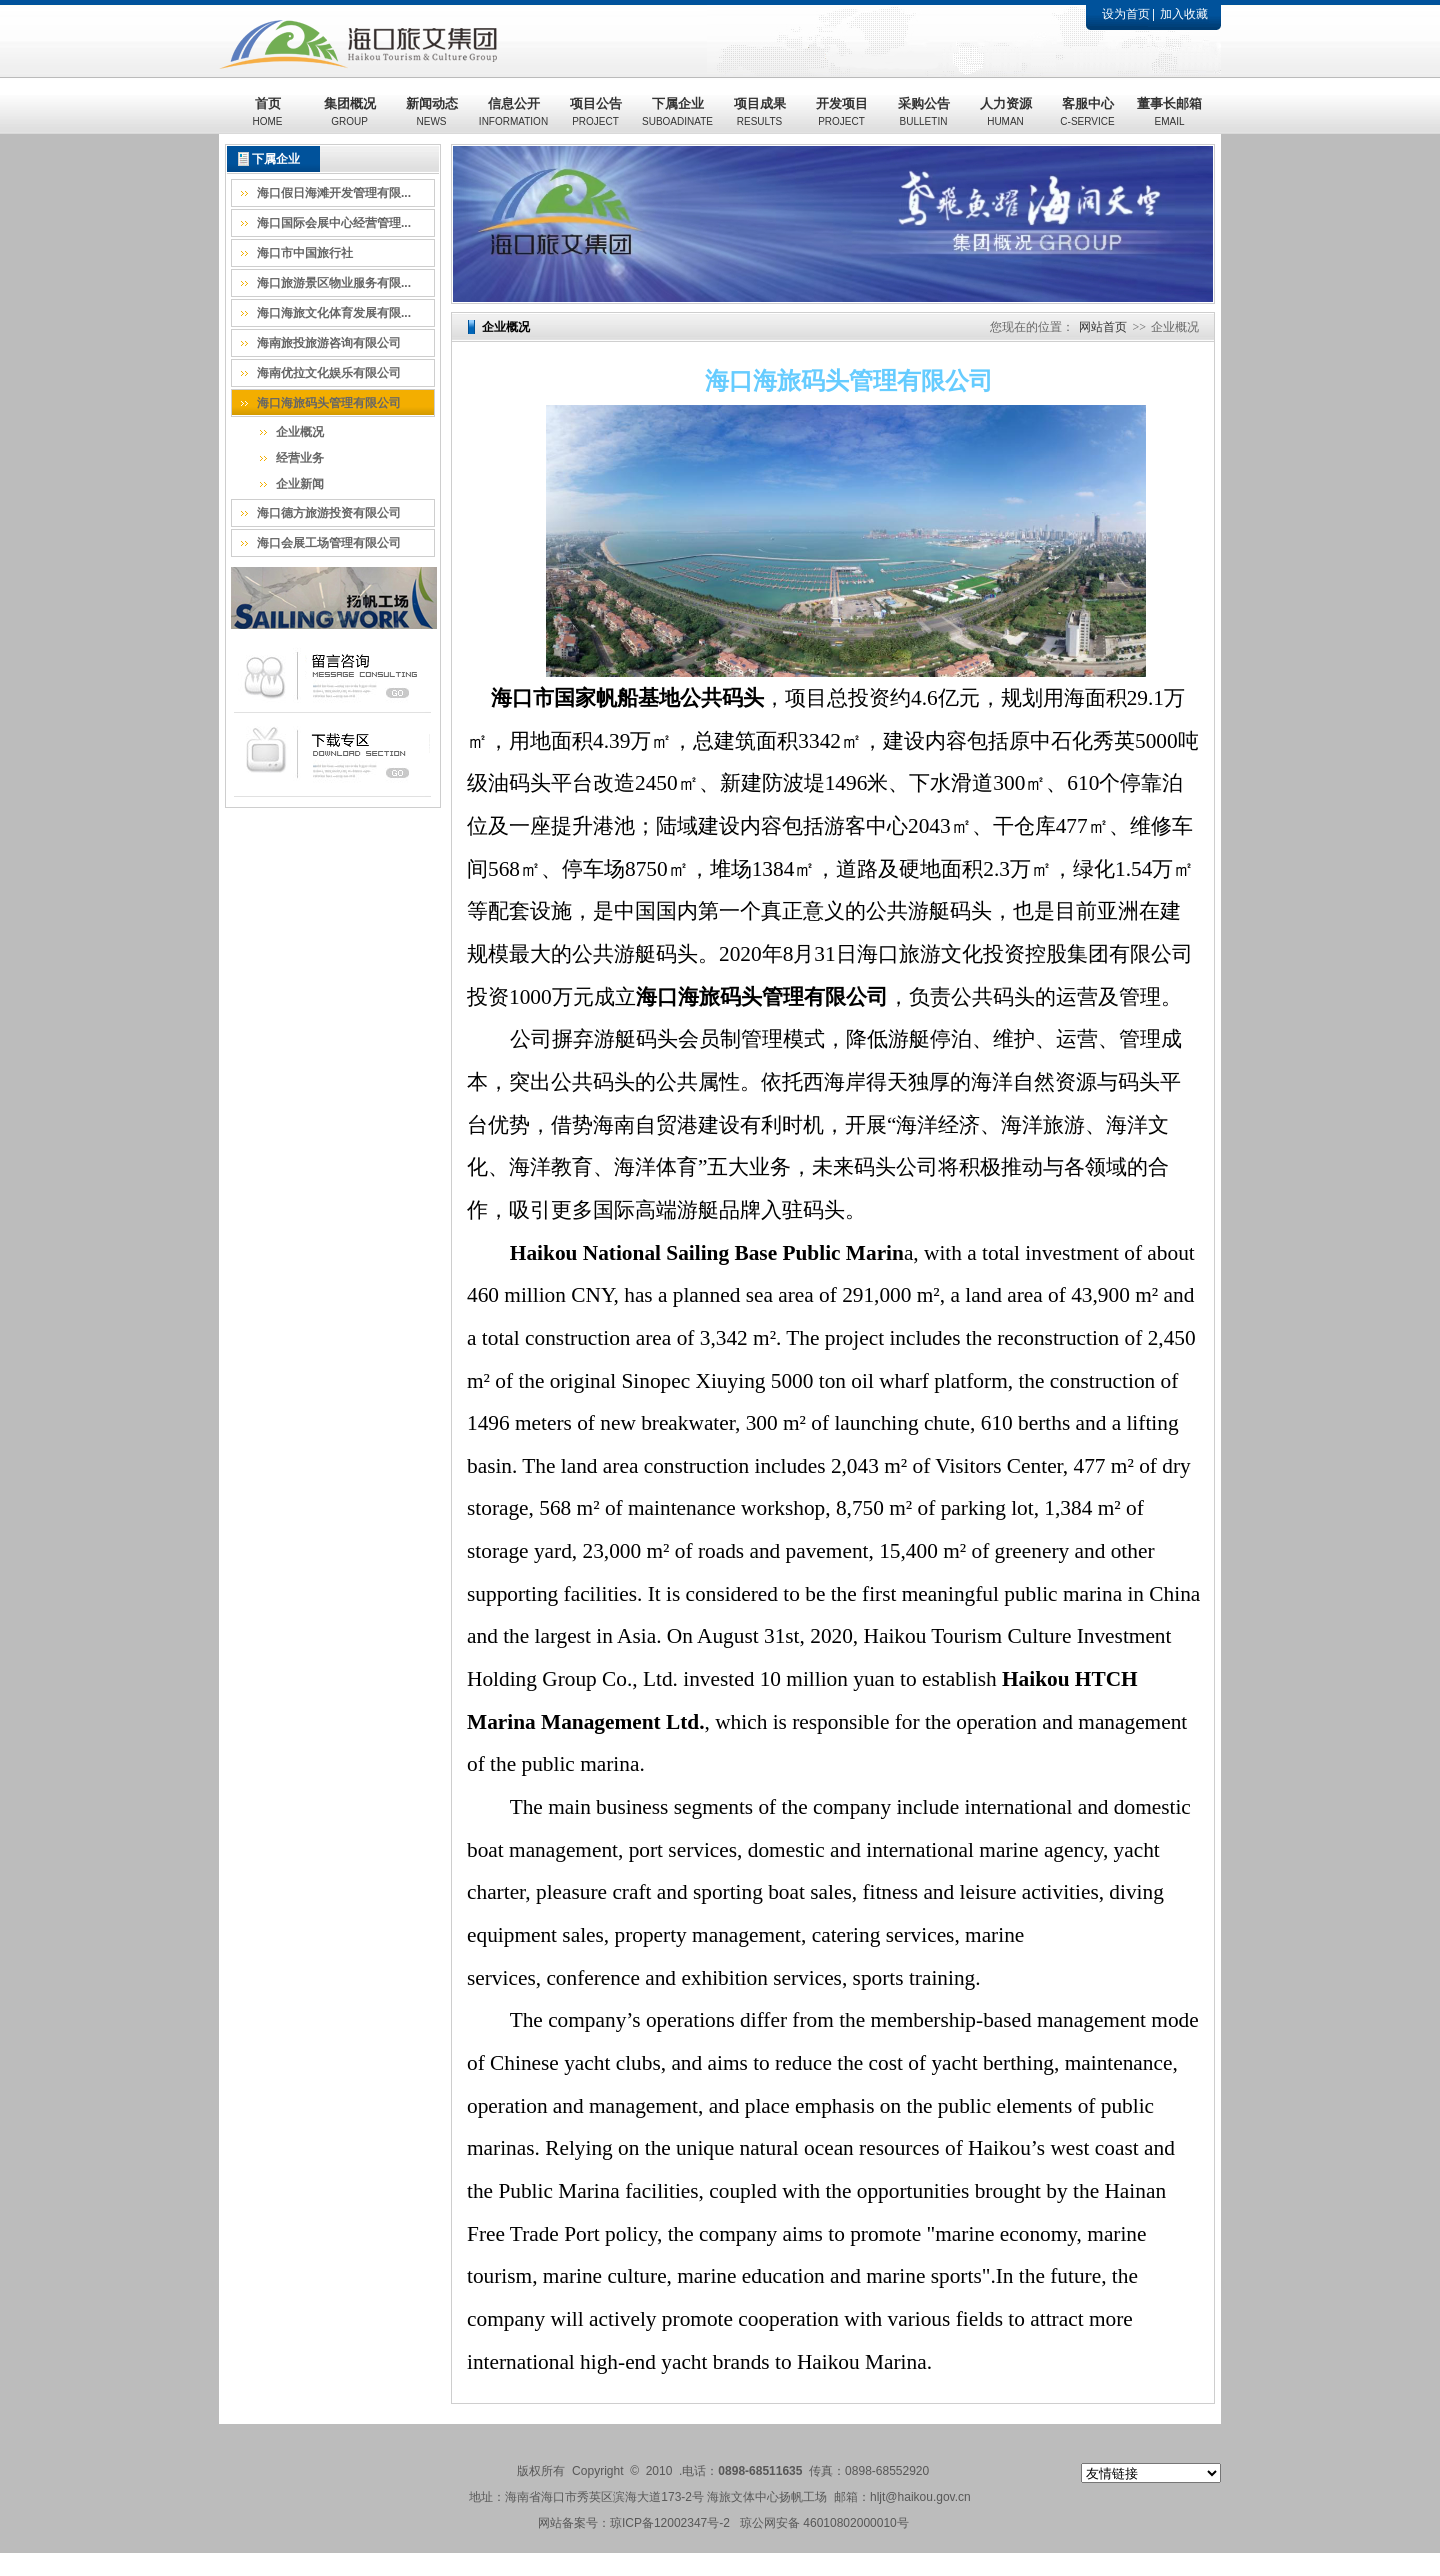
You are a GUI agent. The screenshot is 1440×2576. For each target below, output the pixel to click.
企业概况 (300, 432)
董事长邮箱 (1169, 111)
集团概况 (350, 111)
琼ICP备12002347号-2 (670, 2523)
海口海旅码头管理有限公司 (329, 403)
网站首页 (1103, 327)
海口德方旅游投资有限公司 (329, 513)
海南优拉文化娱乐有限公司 (329, 373)
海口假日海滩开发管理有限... (334, 193)
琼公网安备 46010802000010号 (824, 2523)
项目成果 (760, 111)
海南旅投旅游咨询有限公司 (329, 343)
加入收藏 (1184, 14)
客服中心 (1087, 111)
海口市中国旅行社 (305, 253)
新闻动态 (432, 111)
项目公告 (596, 111)
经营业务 (300, 458)
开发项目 (842, 111)
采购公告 (924, 111)
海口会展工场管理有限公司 (329, 543)
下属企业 (677, 111)
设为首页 (1126, 14)
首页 (268, 111)
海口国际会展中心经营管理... (334, 223)
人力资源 (1006, 111)
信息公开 (513, 111)
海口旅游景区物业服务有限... (334, 283)
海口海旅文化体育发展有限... (334, 313)
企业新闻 (300, 484)
